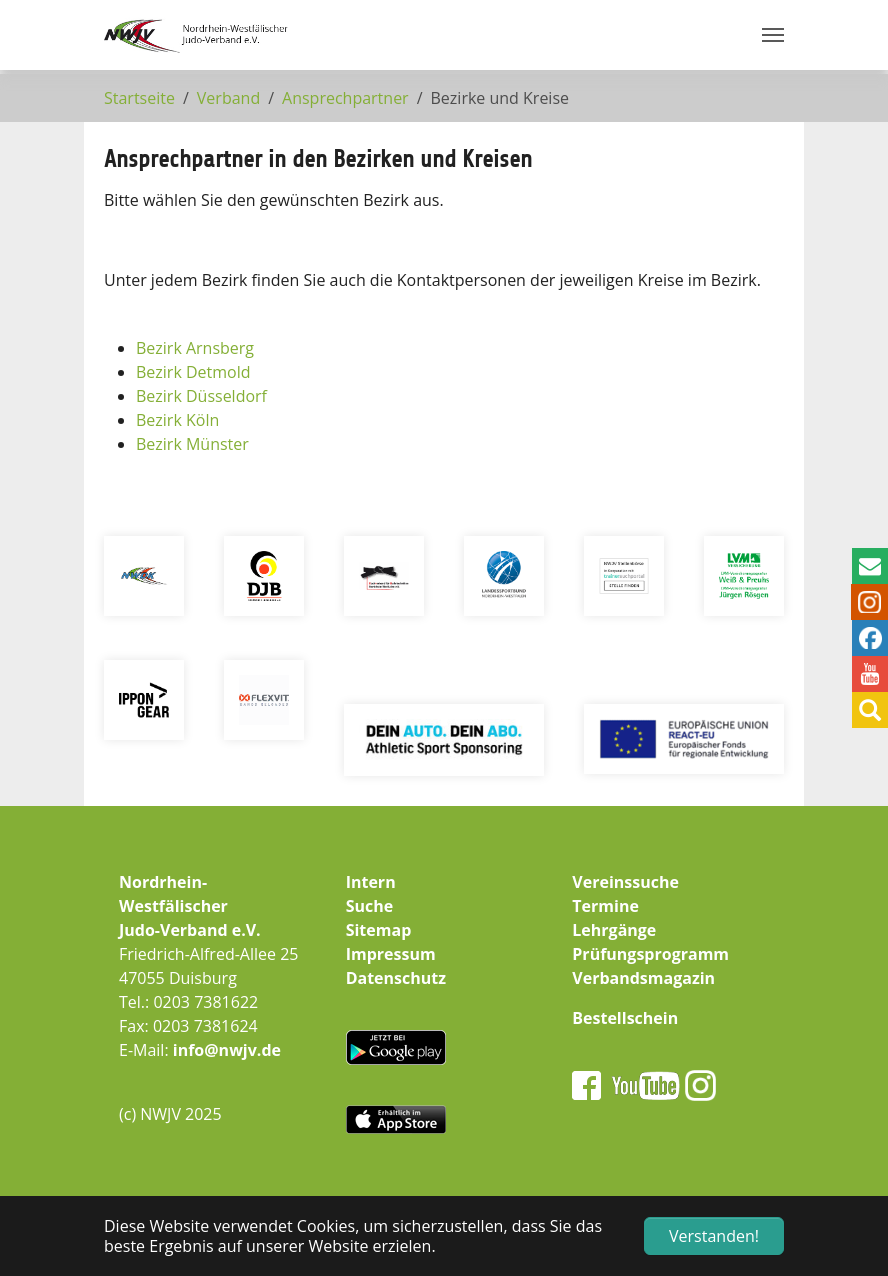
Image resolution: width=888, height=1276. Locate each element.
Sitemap (379, 930)
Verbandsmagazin (643, 978)
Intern (371, 882)
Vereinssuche (625, 882)
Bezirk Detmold (193, 372)
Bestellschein (625, 1018)
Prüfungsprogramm (650, 954)
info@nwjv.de (227, 1050)
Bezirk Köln (177, 420)
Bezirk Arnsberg (195, 348)
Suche (370, 906)
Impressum (391, 954)
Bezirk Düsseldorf (201, 396)
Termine (605, 906)
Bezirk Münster (192, 444)
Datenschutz (396, 978)
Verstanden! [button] (714, 1236)
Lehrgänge (614, 930)
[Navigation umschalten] (773, 35)
